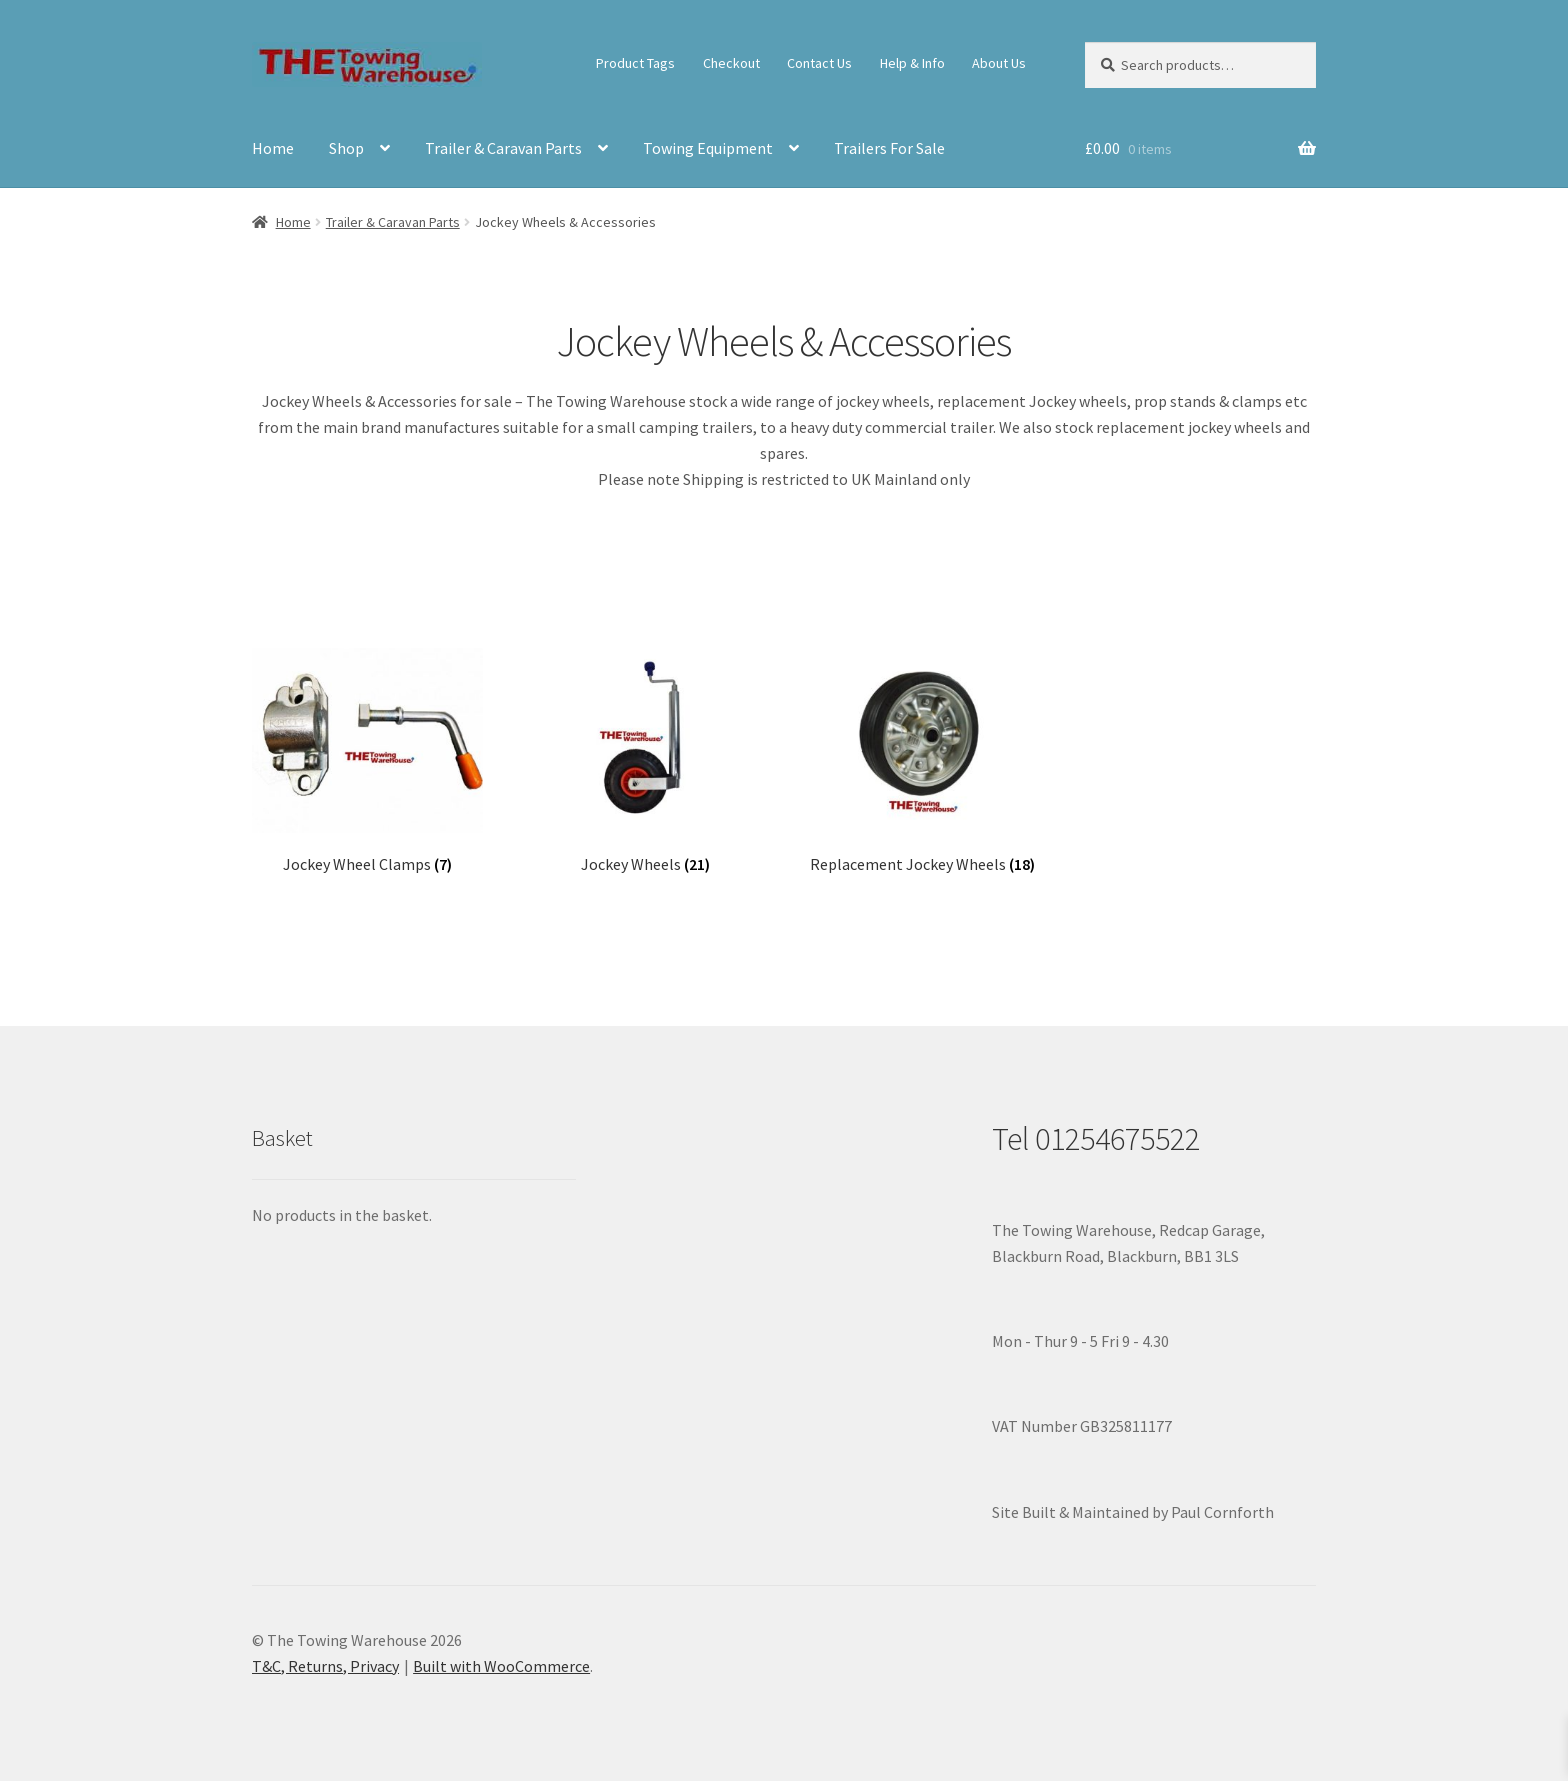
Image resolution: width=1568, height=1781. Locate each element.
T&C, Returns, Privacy (325, 1666)
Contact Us (819, 63)
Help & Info (912, 63)
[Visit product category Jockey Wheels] (645, 761)
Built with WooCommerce (501, 1666)
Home (273, 148)
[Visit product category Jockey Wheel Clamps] (367, 761)
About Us (999, 63)
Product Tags (635, 63)
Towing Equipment (708, 148)
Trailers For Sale (889, 148)
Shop (346, 148)
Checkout (731, 63)
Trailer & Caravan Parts (503, 148)
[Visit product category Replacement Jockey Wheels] (922, 761)
